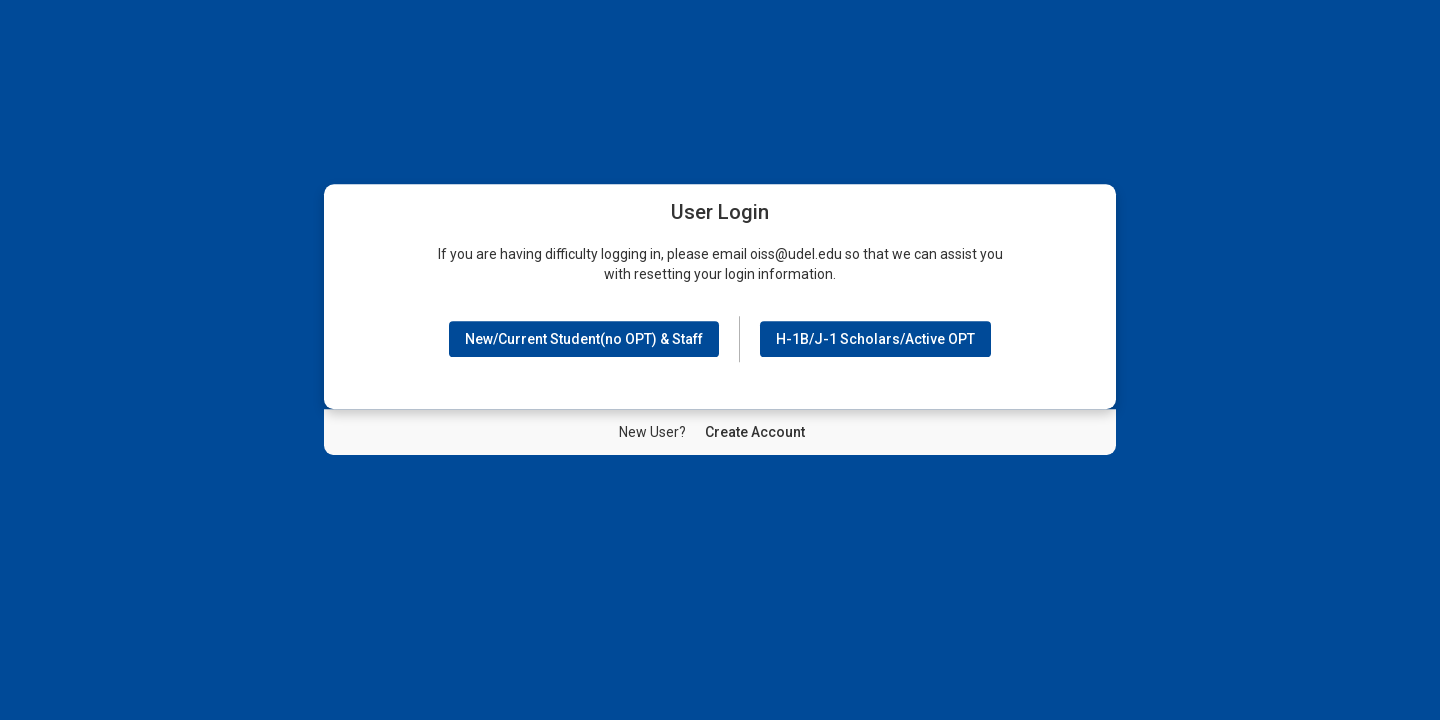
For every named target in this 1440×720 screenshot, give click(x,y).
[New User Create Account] (755, 432)
